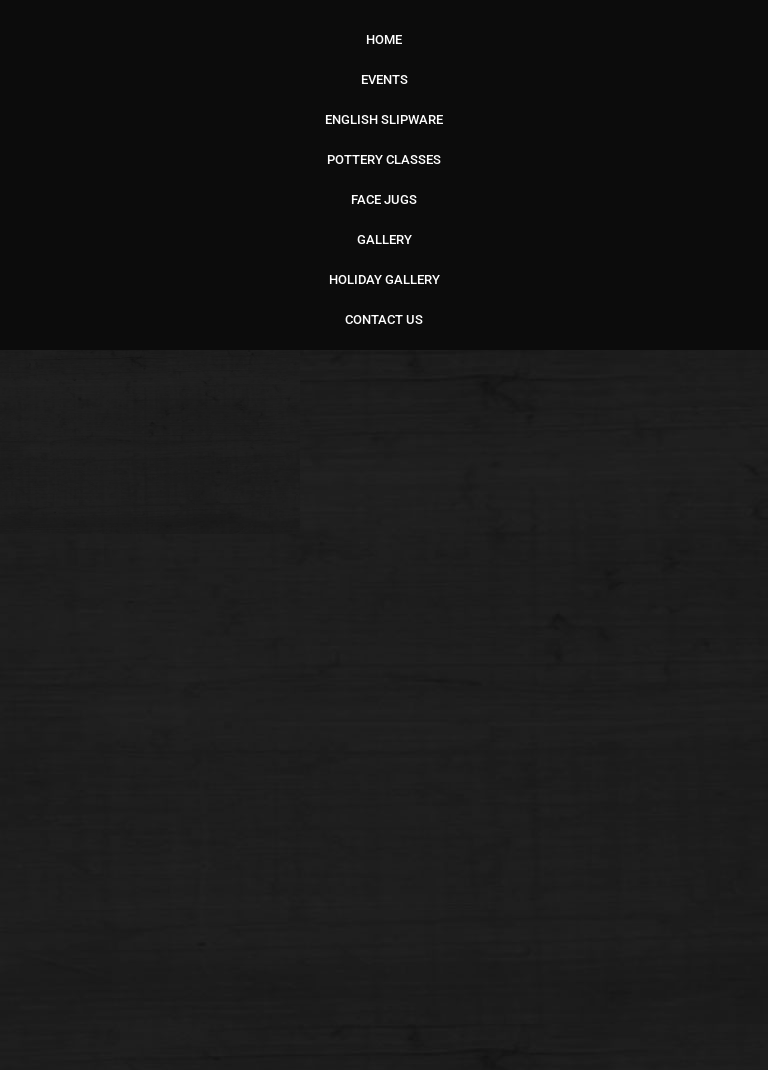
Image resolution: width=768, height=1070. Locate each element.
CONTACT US (384, 319)
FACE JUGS (384, 199)
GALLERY (384, 239)
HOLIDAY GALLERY (384, 279)
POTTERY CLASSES (384, 159)
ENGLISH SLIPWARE (384, 119)
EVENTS (384, 79)
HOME (384, 39)
